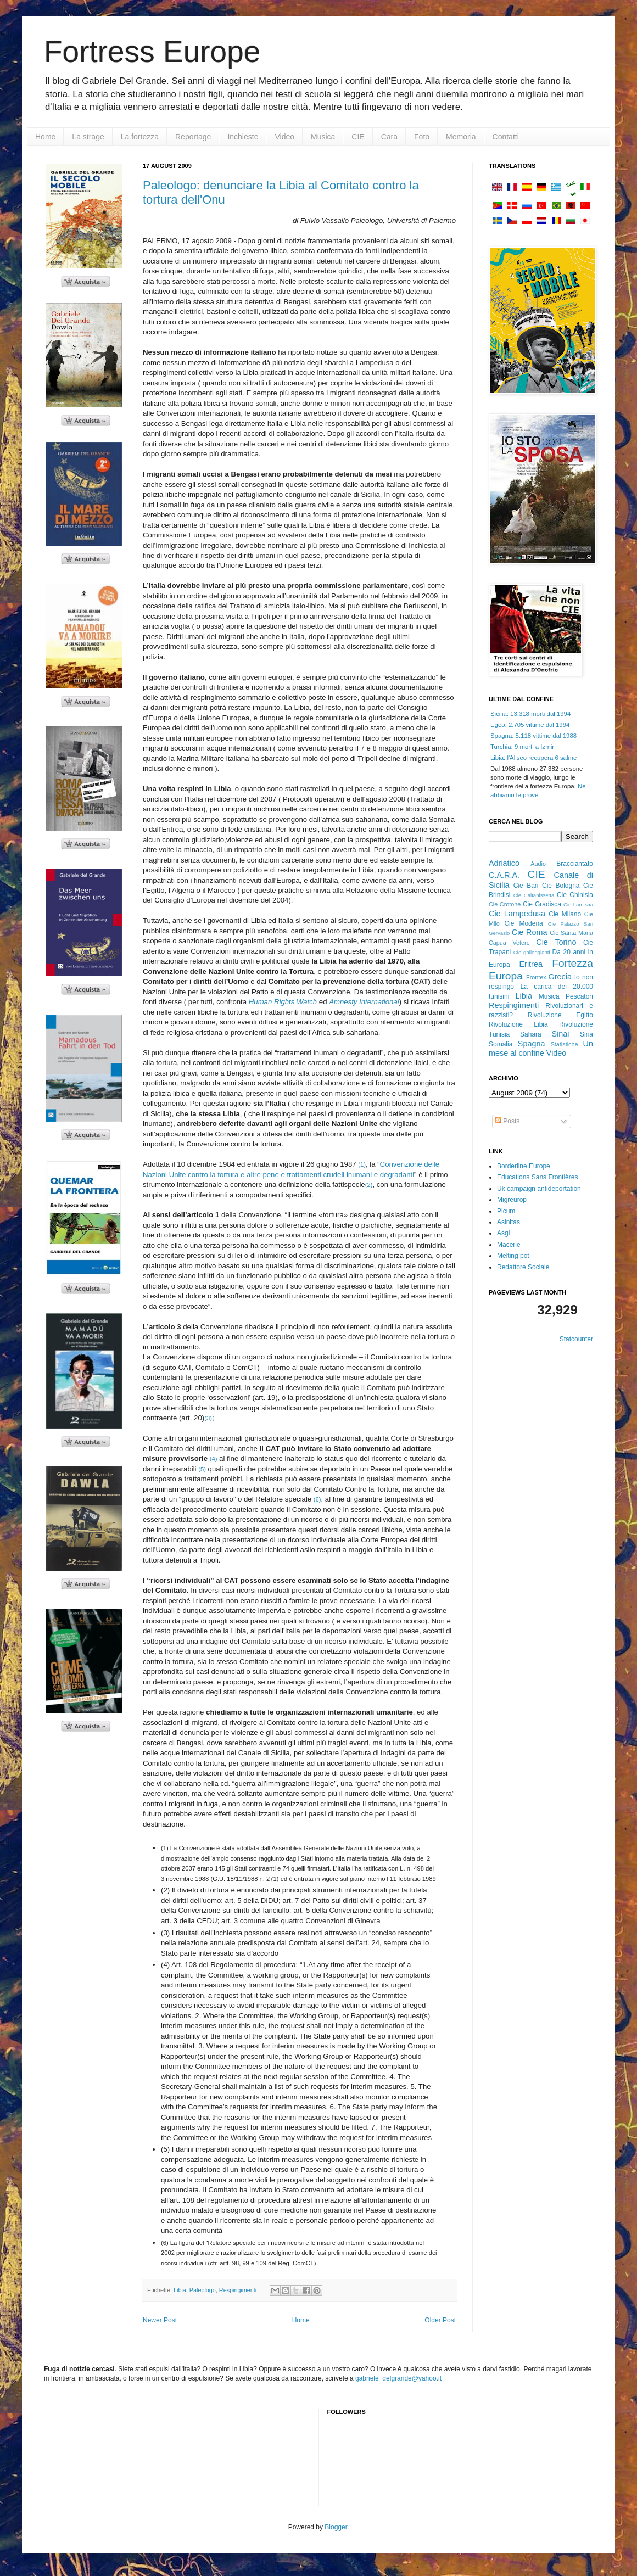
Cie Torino (556, 942)
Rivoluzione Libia (518, 1024)
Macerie (509, 1244)
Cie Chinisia (575, 895)
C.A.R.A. (504, 875)
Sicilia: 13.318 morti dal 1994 (530, 713)
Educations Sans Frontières (537, 1177)
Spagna (531, 1043)
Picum (506, 1211)
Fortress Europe (152, 52)
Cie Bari (526, 885)
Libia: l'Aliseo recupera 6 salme (533, 757)
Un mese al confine (541, 1048)
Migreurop (512, 1199)
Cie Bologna (561, 885)
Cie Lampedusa (517, 913)
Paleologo (202, 2290)
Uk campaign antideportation (539, 1188)
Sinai (560, 1033)
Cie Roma (529, 932)
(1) (362, 1164)
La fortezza (140, 136)
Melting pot (513, 1255)
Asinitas (508, 1222)
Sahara (530, 1034)
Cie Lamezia (578, 904)
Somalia (500, 1044)
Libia (180, 2290)
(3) (208, 1418)
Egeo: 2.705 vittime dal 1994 (529, 724)
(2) (369, 1184)
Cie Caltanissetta (534, 895)
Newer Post (160, 2320)
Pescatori (579, 996)
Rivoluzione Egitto (560, 1015)
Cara (389, 136)
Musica (323, 136)
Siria (586, 1034)
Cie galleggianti (531, 952)
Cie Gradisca (542, 904)
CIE (357, 136)
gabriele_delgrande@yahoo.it (398, 2378)
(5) (202, 1469)
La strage (88, 136)
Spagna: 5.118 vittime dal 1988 (533, 735)
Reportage (193, 136)
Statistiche (564, 1044)
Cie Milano (565, 914)
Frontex (536, 977)
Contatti (506, 136)
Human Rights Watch (283, 1002)
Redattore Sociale (523, 1267)
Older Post (440, 2320)
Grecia (560, 976)
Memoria (461, 136)
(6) (317, 1499)
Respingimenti (237, 2290)
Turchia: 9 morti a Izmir (522, 746)
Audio (538, 863)
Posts (507, 1121)
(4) (213, 1458)
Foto (421, 136)
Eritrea (531, 964)
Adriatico (504, 863)
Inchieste (242, 136)
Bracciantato (574, 863)
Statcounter (576, 1339)
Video (284, 136)
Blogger (336, 2527)
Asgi (503, 1233)
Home (45, 136)
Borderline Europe (523, 1166)
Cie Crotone (505, 904)
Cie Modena (523, 923)
